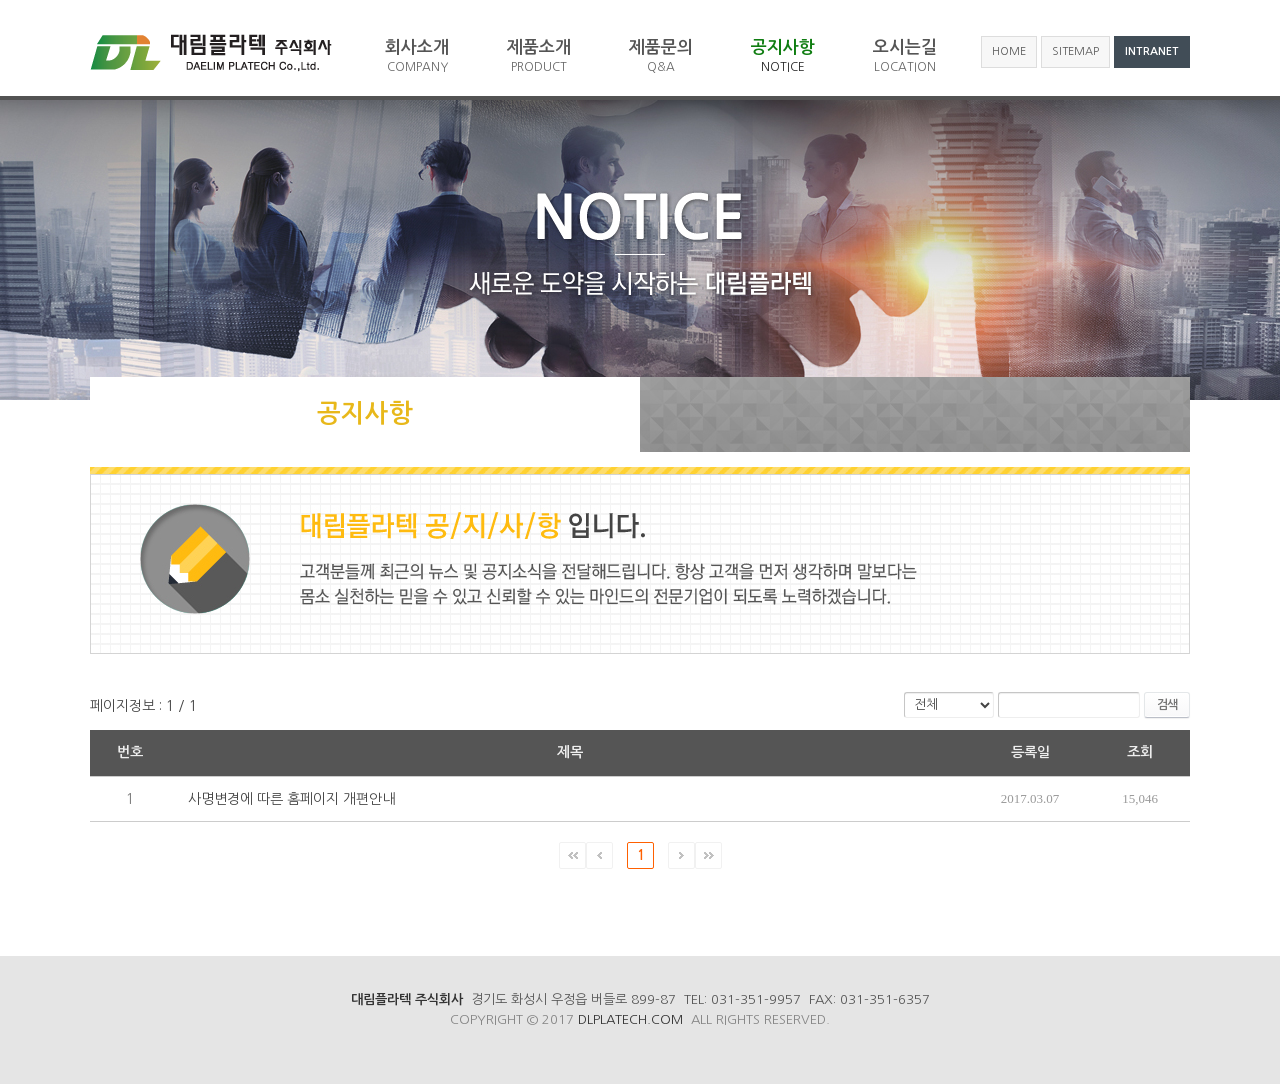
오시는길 (905, 57)
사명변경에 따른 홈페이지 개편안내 (291, 799)
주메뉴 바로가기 (0, 0)
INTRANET (1152, 51)
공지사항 (783, 57)
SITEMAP (1075, 51)
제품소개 (539, 57)
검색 (1167, 705)
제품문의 (661, 57)
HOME (1009, 51)
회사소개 (417, 57)
